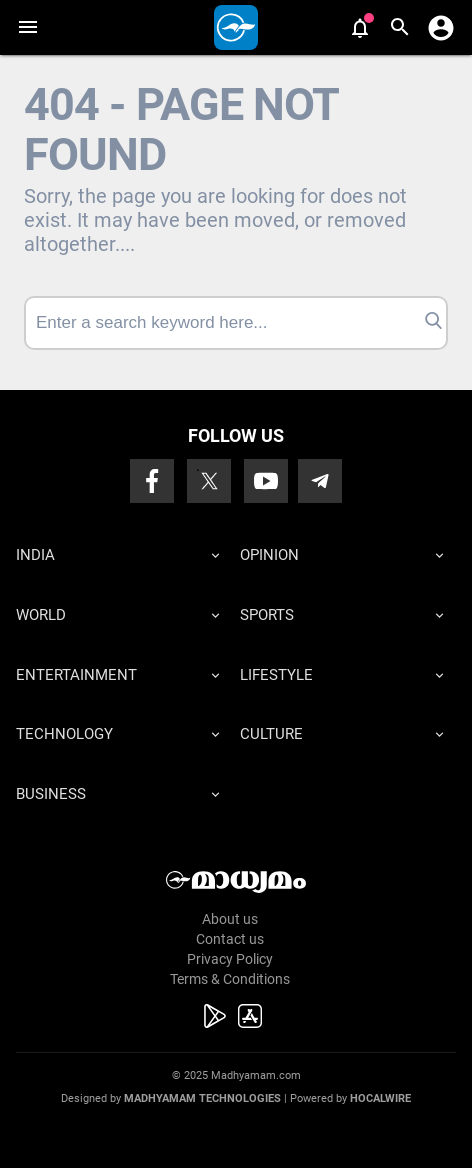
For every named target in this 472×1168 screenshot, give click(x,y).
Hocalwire (380, 1098)
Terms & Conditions (230, 979)
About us (230, 919)
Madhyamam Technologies (202, 1098)
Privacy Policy (230, 959)
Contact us (230, 939)
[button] (27, 27)
